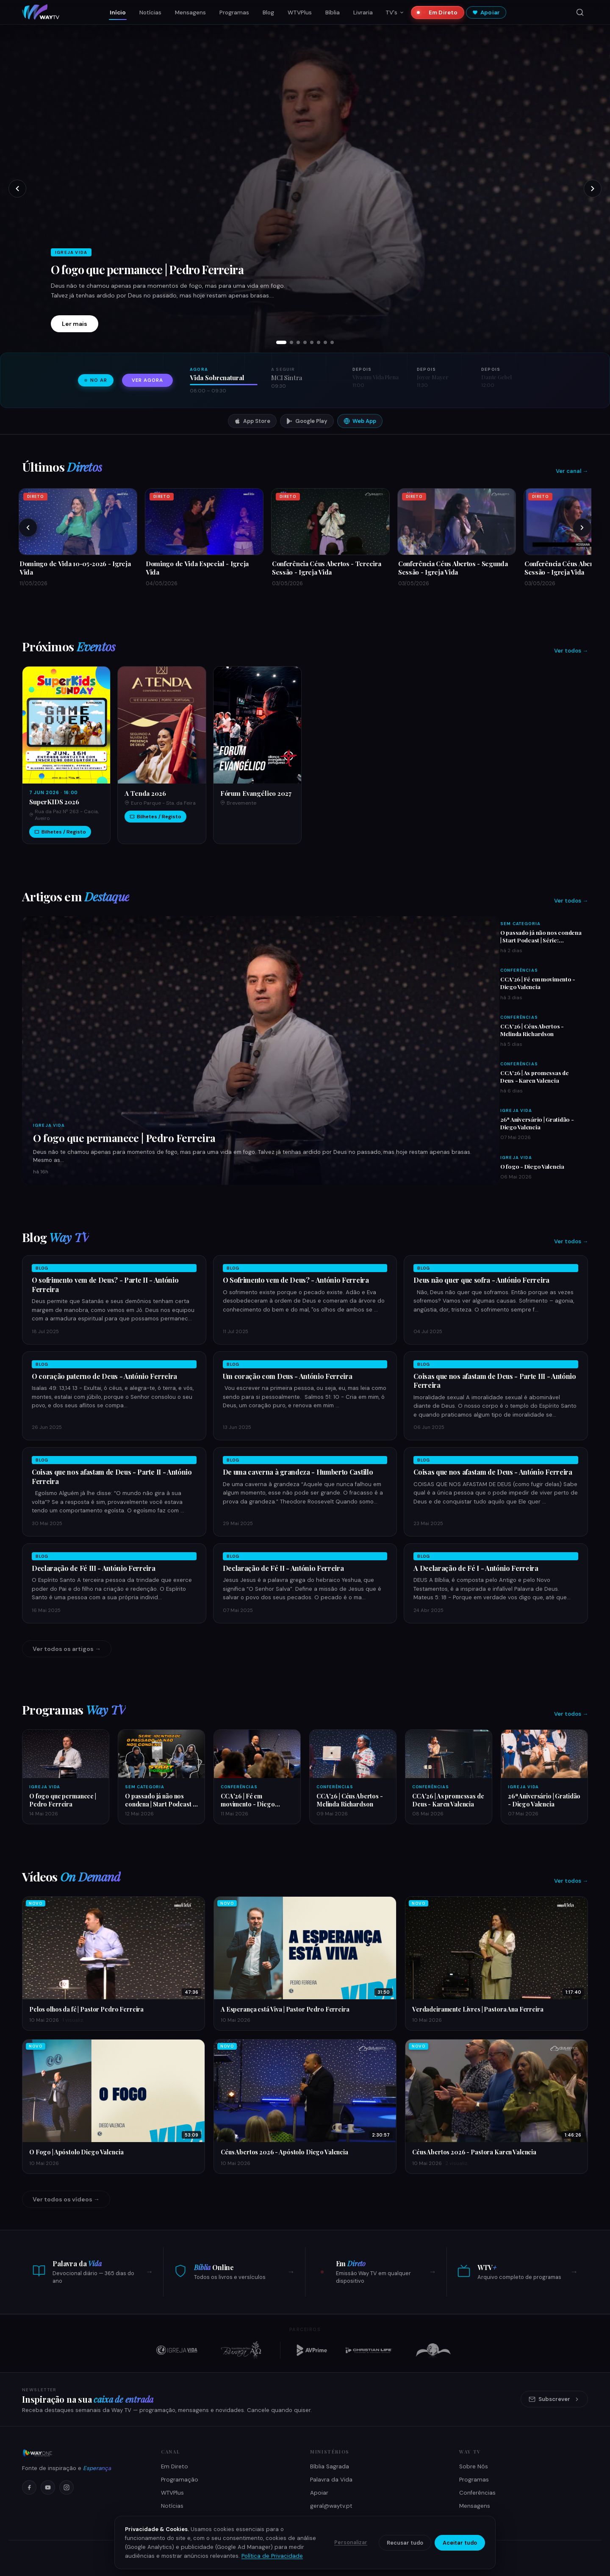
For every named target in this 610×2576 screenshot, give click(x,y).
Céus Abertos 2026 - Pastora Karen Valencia (474, 2152)
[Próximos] (582, 527)
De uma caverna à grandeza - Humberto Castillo (298, 1471)
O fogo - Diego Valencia (532, 1166)
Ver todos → (571, 650)
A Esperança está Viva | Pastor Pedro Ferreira (285, 2009)
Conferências (519, 970)
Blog (268, 12)
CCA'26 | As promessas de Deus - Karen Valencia (534, 1076)
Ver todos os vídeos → (66, 2199)
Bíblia (332, 12)
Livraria (363, 12)
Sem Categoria (520, 923)
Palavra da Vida (331, 2479)
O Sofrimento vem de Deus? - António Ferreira (296, 1279)
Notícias (150, 12)
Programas (234, 12)
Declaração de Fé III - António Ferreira (93, 1568)
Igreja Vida (49, 1125)
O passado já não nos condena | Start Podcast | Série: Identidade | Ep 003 (540, 939)
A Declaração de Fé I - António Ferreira (475, 1568)
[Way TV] (81, 2453)
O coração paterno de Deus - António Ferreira (104, 1376)
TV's (394, 12)
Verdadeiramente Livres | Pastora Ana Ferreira (477, 2009)
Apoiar (486, 12)
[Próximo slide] (593, 188)
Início (118, 12)
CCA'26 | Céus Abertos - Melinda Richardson (532, 1029)
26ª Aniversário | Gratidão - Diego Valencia (537, 1123)
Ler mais (74, 324)
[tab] (281, 342)
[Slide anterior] (17, 188)
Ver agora (147, 380)
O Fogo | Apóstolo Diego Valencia (76, 2152)
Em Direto (440, 12)
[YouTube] (48, 2487)
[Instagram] (66, 2487)
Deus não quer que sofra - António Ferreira (481, 1279)
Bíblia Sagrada (329, 2466)
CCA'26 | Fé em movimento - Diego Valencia (537, 982)
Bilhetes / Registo (60, 831)
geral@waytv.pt (331, 2505)
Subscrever (554, 2399)
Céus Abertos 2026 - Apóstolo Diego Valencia (284, 2152)
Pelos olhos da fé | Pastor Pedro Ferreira (86, 2009)
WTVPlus (300, 12)
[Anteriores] (28, 527)
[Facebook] (29, 2487)
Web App (360, 421)
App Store (252, 421)
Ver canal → (572, 471)
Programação (179, 2479)
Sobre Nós (473, 2466)
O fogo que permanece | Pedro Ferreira (147, 269)
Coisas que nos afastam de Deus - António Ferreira (492, 1471)
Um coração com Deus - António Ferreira (287, 1376)
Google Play (306, 421)
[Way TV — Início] (40, 12)
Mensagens (190, 12)
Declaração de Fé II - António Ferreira (283, 1568)
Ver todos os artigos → (67, 1649)
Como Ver (175, 2519)
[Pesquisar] (580, 12)
